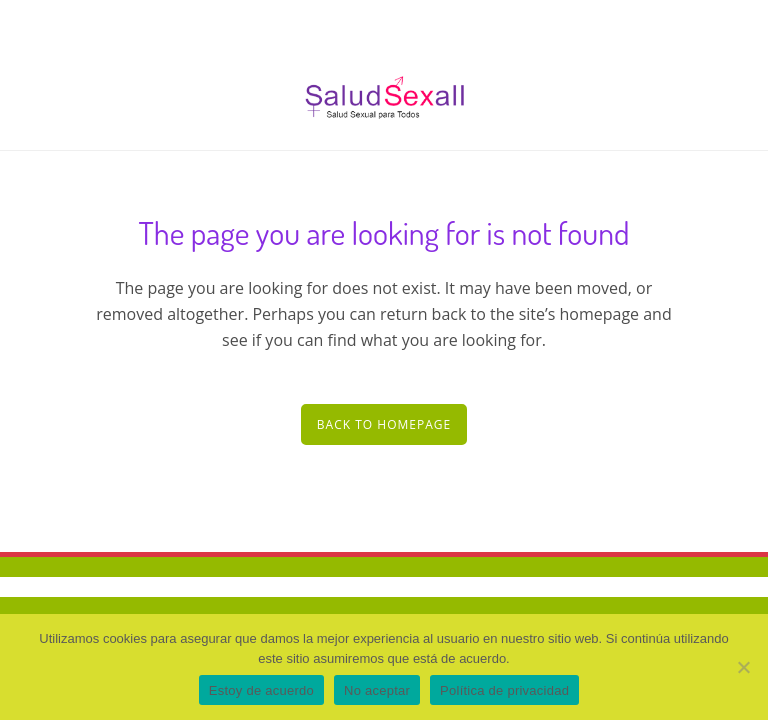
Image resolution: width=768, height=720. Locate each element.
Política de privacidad (504, 690)
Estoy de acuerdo (261, 690)
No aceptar (377, 690)
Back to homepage (384, 424)
